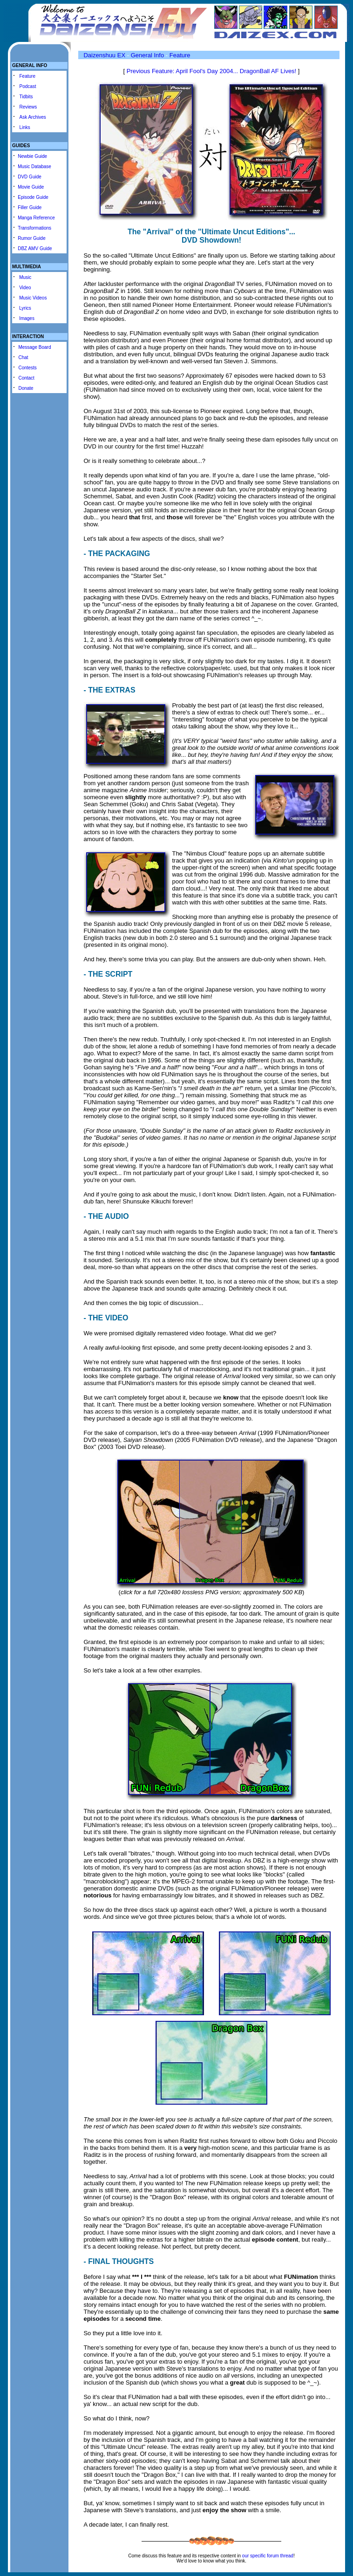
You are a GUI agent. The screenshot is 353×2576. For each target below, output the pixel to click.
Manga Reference (36, 217)
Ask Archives (33, 117)
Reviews (28, 106)
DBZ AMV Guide (35, 248)
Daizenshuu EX (104, 55)
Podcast (28, 86)
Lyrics (25, 308)
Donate (25, 388)
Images (26, 318)
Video (25, 287)
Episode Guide (33, 197)
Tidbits (26, 96)
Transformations (34, 228)
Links (25, 127)
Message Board (34, 347)
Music (25, 277)
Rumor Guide (31, 238)
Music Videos (33, 297)
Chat (23, 357)
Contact (26, 378)
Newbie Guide (32, 156)
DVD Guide (29, 176)
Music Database (34, 166)
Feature (27, 76)
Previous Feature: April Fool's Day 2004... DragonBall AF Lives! (212, 71)
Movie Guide (31, 187)
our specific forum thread (267, 2555)
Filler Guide (29, 207)
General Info (147, 55)
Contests (27, 367)
